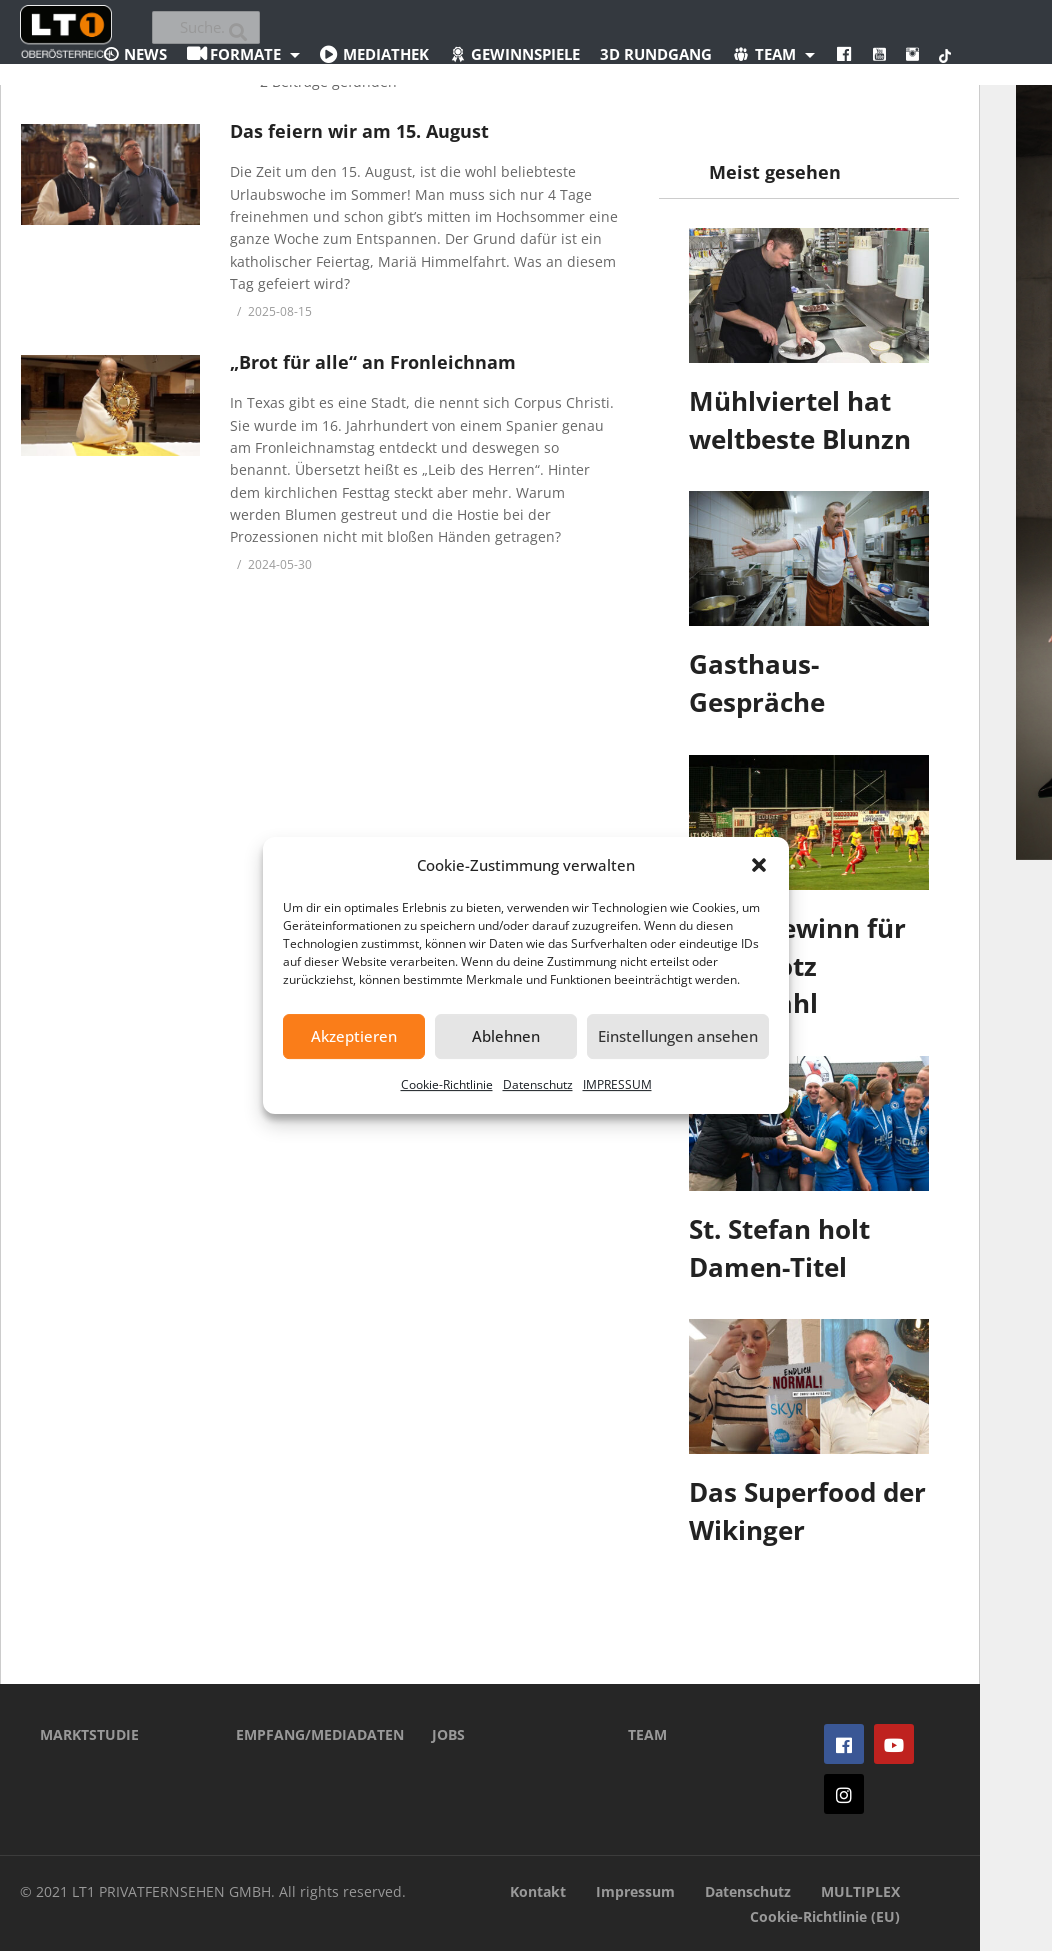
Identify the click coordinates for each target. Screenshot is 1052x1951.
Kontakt (538, 1891)
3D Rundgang (656, 54)
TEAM (647, 1734)
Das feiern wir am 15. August (359, 131)
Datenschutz (538, 1084)
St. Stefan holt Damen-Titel (779, 1248)
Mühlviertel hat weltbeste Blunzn (800, 420)
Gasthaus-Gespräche (757, 683)
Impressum (635, 1891)
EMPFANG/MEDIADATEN (304, 1734)
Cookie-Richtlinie (447, 1084)
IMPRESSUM (617, 1084)
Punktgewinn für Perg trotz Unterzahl (797, 965)
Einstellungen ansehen (678, 1036)
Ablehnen (506, 1036)
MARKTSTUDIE (89, 1734)
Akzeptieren (354, 1036)
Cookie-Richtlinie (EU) (825, 1916)
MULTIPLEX (860, 1891)
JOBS (448, 1734)
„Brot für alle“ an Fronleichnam (373, 362)
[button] (759, 865)
